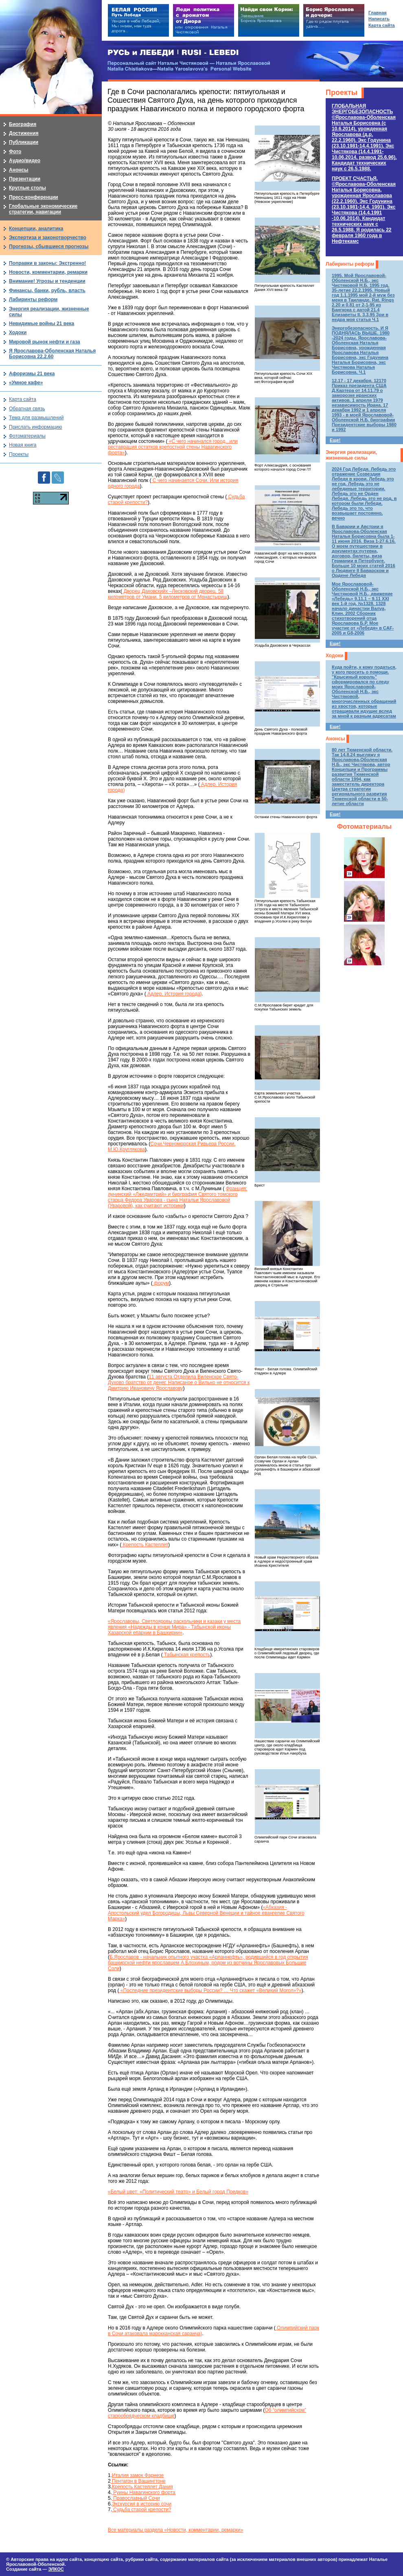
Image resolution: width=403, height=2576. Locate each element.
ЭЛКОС (56, 2569)
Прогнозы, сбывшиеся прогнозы (49, 246)
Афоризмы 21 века (32, 373)
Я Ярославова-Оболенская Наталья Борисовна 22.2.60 (52, 353)
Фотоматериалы (364, 826)
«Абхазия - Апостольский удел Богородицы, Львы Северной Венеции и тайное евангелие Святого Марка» (206, 1913)
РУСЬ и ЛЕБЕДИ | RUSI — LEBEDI (173, 52)
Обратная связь (27, 409)
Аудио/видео (24, 160)
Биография (22, 124)
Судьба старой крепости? (141, 2509)
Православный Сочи (136, 2498)
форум (161, 1283)
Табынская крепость (186, 1655)
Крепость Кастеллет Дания (142, 2487)
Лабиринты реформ (350, 264)
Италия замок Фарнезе (138, 2475)
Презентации (24, 179)
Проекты (341, 92)
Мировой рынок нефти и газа (44, 342)
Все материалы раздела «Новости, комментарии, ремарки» (175, 2530)
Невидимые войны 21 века (41, 323)
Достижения (23, 133)
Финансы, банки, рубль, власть (47, 290)
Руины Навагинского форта (143, 2492)
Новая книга (22, 445)
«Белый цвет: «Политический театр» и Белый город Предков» (178, 2192)
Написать (379, 18)
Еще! (335, 440)
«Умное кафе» (26, 382)
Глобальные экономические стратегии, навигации (43, 209)
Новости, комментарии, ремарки (48, 272)
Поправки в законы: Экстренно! (47, 263)
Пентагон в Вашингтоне (138, 2481)
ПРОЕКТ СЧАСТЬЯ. (364, 210)
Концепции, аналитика (36, 228)
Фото (15, 151)
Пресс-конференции (33, 197)
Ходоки (334, 655)
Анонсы (335, 739)
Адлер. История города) (174, 994)
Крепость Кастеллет (144, 1545)
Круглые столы (27, 188)
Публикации (23, 142)
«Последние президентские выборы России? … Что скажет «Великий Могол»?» (210, 1990)
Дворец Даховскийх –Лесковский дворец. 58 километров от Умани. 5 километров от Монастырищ (168, 594)
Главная (377, 12)
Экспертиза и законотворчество (47, 237)
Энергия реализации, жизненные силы (351, 455)
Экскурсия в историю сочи (141, 2504)
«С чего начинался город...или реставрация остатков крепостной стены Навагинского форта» (173, 447)
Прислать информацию (35, 427)
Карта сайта (22, 399)
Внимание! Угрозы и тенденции (47, 281)
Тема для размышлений (36, 418)
